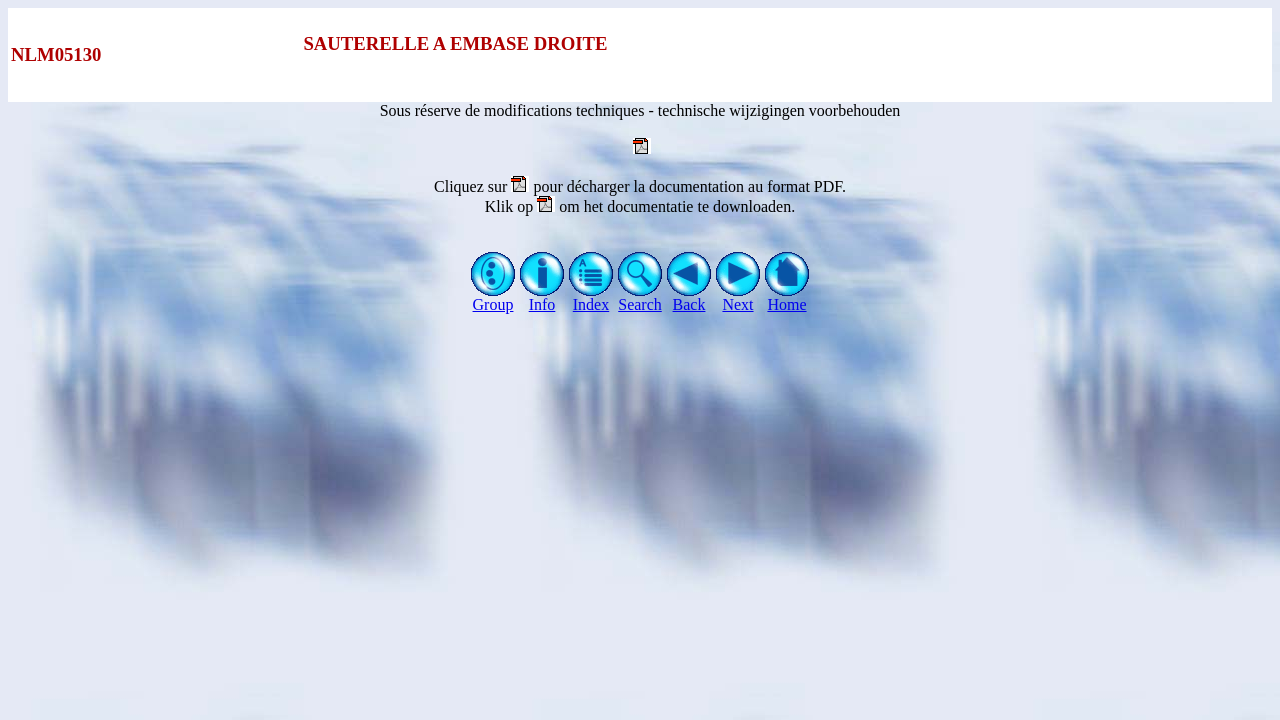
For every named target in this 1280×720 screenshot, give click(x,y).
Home (787, 297)
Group (493, 297)
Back (689, 297)
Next (738, 297)
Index (591, 297)
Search (640, 297)
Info (542, 297)
